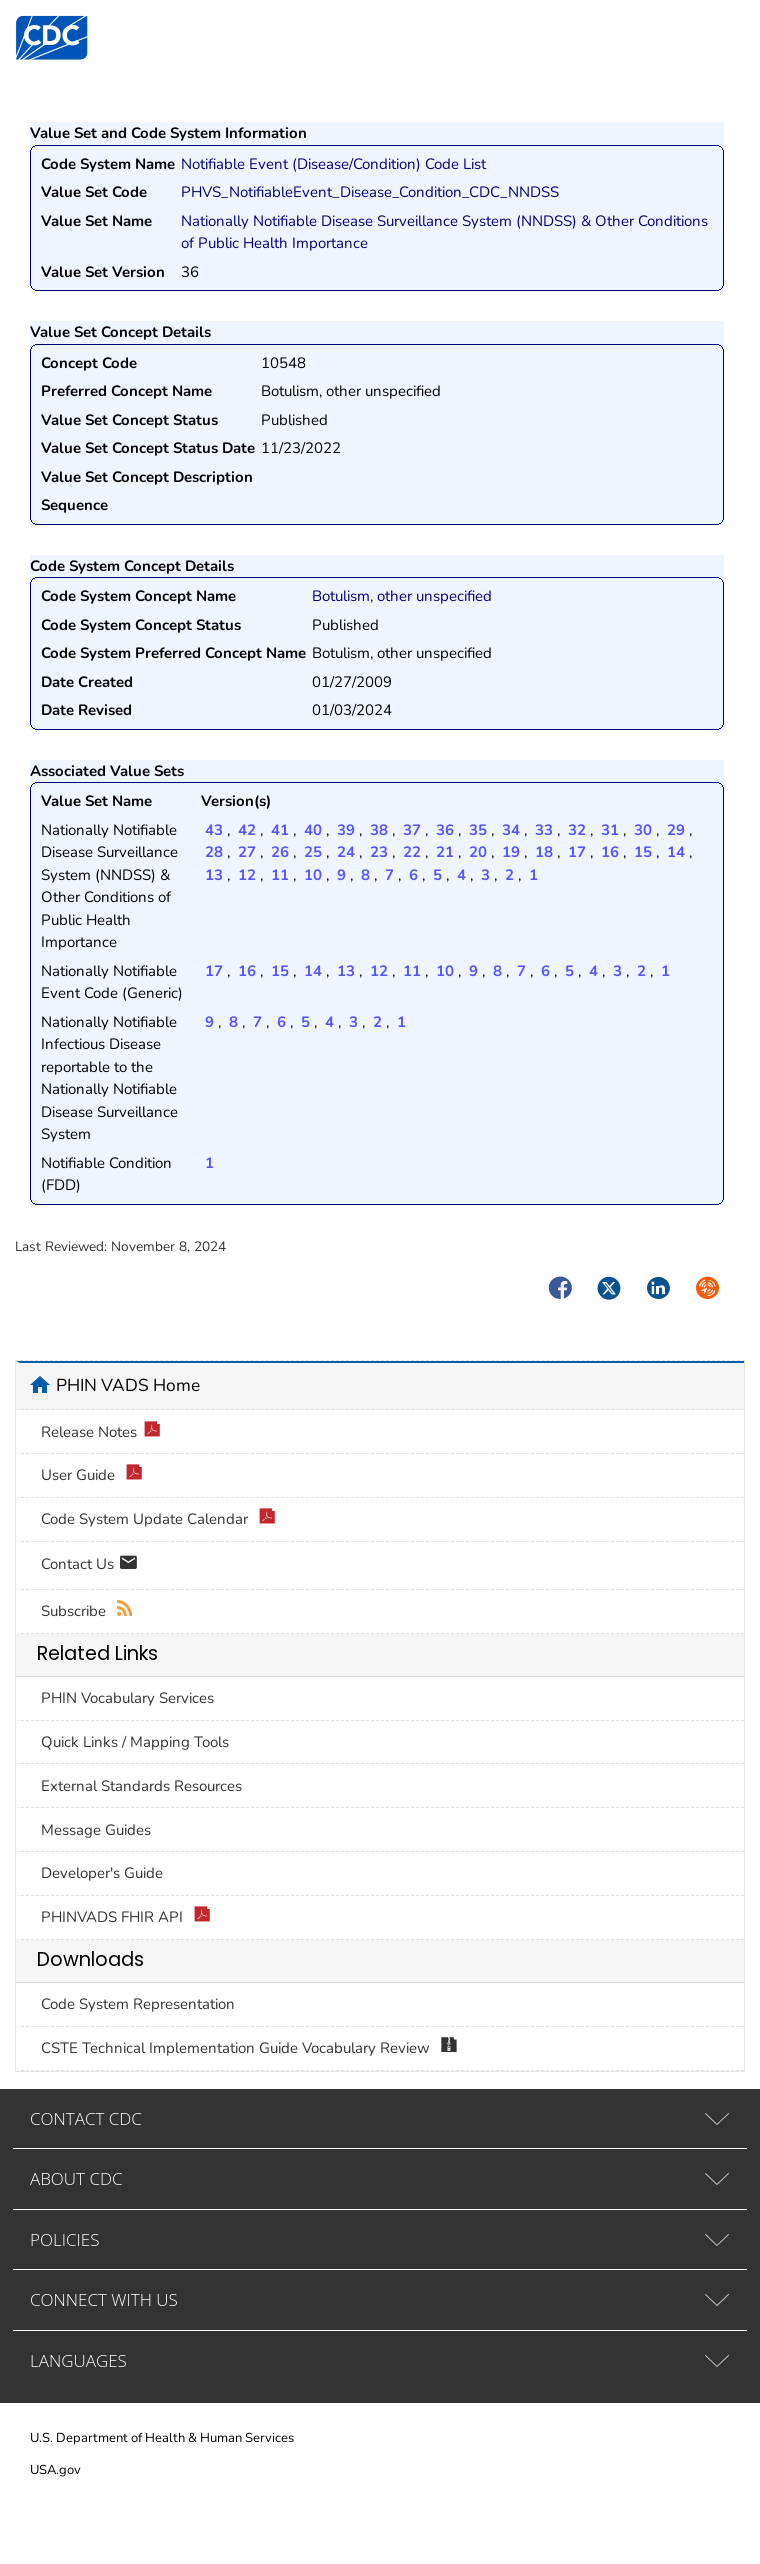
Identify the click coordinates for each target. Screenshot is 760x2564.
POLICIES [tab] (64, 2239)
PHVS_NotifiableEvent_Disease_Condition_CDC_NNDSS (370, 192)
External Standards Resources (141, 1786)
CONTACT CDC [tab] (86, 2118)
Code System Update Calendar (158, 1519)
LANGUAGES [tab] (78, 2360)
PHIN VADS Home (128, 1385)
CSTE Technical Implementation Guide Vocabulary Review (249, 2048)
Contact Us (89, 1565)
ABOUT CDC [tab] (76, 2178)
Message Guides (96, 1830)
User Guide (92, 1475)
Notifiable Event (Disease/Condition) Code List (333, 164)
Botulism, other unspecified (402, 596)
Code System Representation (138, 2004)
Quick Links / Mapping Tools (135, 1742)
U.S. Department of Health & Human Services (162, 2438)
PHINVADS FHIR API (126, 1917)
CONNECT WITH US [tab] (104, 2299)
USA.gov (55, 2470)
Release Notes (101, 1432)
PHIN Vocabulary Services (127, 1698)
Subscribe (87, 1611)
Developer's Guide (102, 1873)
